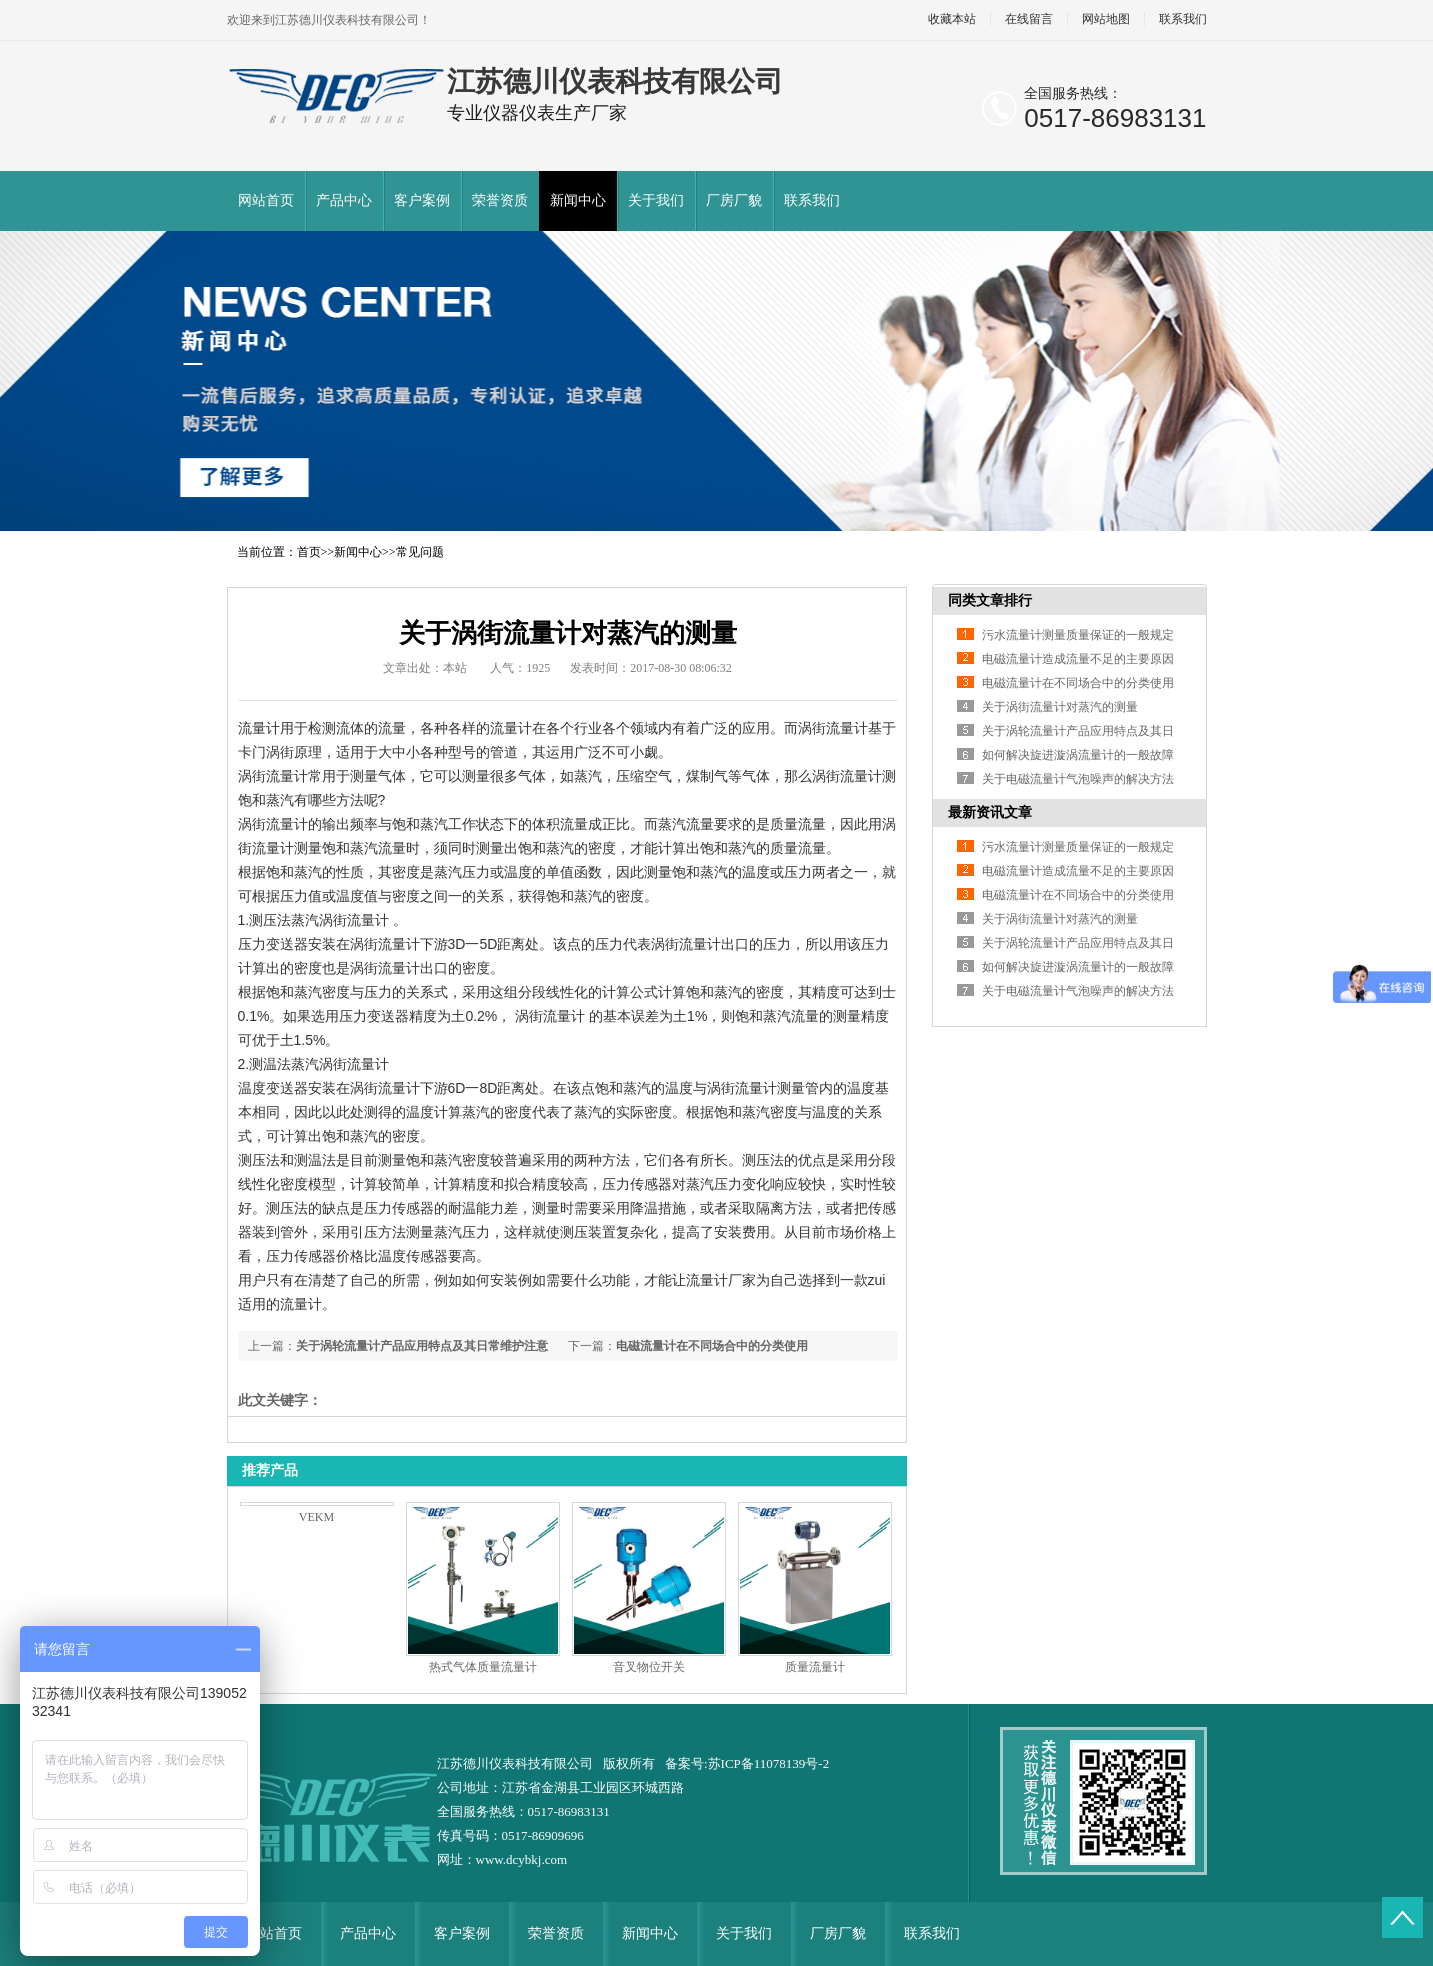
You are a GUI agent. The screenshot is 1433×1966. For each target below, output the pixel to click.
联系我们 (1183, 19)
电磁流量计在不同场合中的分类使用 (712, 1346)
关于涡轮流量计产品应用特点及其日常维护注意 (422, 1346)
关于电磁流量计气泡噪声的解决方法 (1078, 779)
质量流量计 (815, 1667)
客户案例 (422, 200)
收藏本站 (952, 19)
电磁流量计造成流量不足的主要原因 (1078, 659)
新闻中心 (578, 200)
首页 (309, 552)
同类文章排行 (990, 600)
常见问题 (420, 552)
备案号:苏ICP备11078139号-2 (747, 1763)
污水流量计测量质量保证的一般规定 (1078, 635)
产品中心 (344, 200)
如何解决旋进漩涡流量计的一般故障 (1078, 755)
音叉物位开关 (649, 1667)
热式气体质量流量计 (483, 1667)
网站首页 (266, 200)
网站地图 (1106, 19)
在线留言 (1029, 19)
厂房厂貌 (734, 200)
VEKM (316, 1517)
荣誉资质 (500, 200)
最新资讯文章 (990, 812)
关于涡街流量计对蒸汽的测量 (1060, 707)
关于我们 (656, 200)
